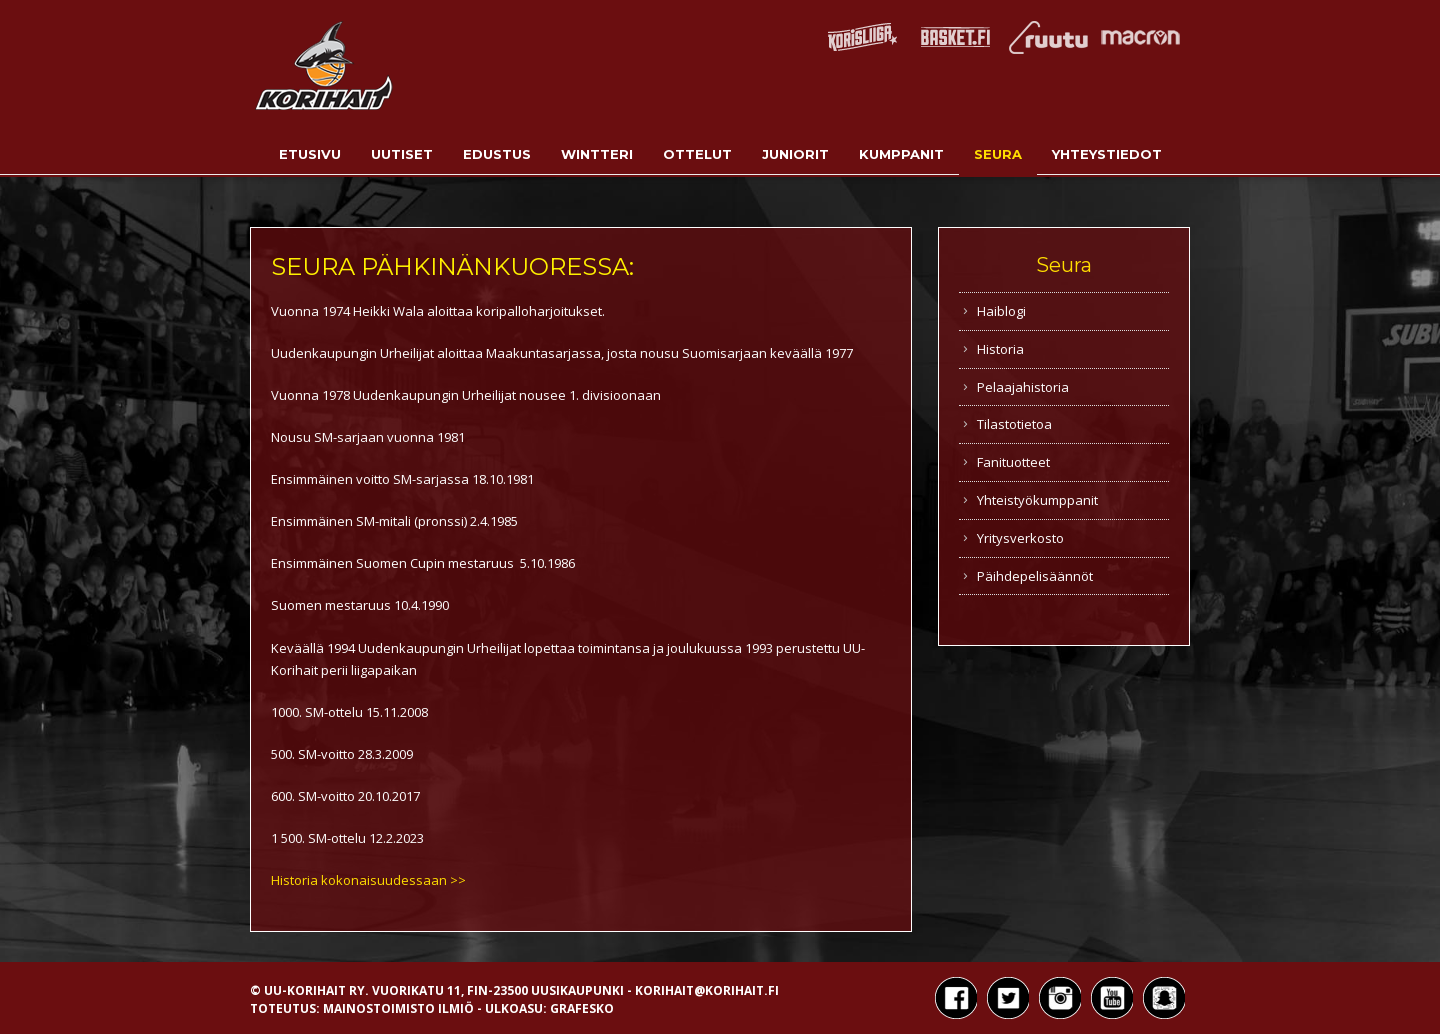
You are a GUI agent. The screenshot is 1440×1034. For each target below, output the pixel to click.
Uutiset (402, 154)
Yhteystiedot (1107, 154)
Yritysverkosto (1020, 538)
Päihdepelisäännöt (1035, 576)
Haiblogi (1001, 311)
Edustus (497, 154)
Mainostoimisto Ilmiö (398, 1008)
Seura (998, 154)
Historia (1000, 349)
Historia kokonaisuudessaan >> (368, 880)
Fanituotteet (1013, 462)
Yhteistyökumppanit (1037, 500)
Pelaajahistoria (1023, 387)
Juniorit (795, 154)
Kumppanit (901, 154)
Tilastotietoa (1014, 424)
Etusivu (310, 154)
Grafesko (582, 1008)
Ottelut (697, 154)
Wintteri (597, 154)
